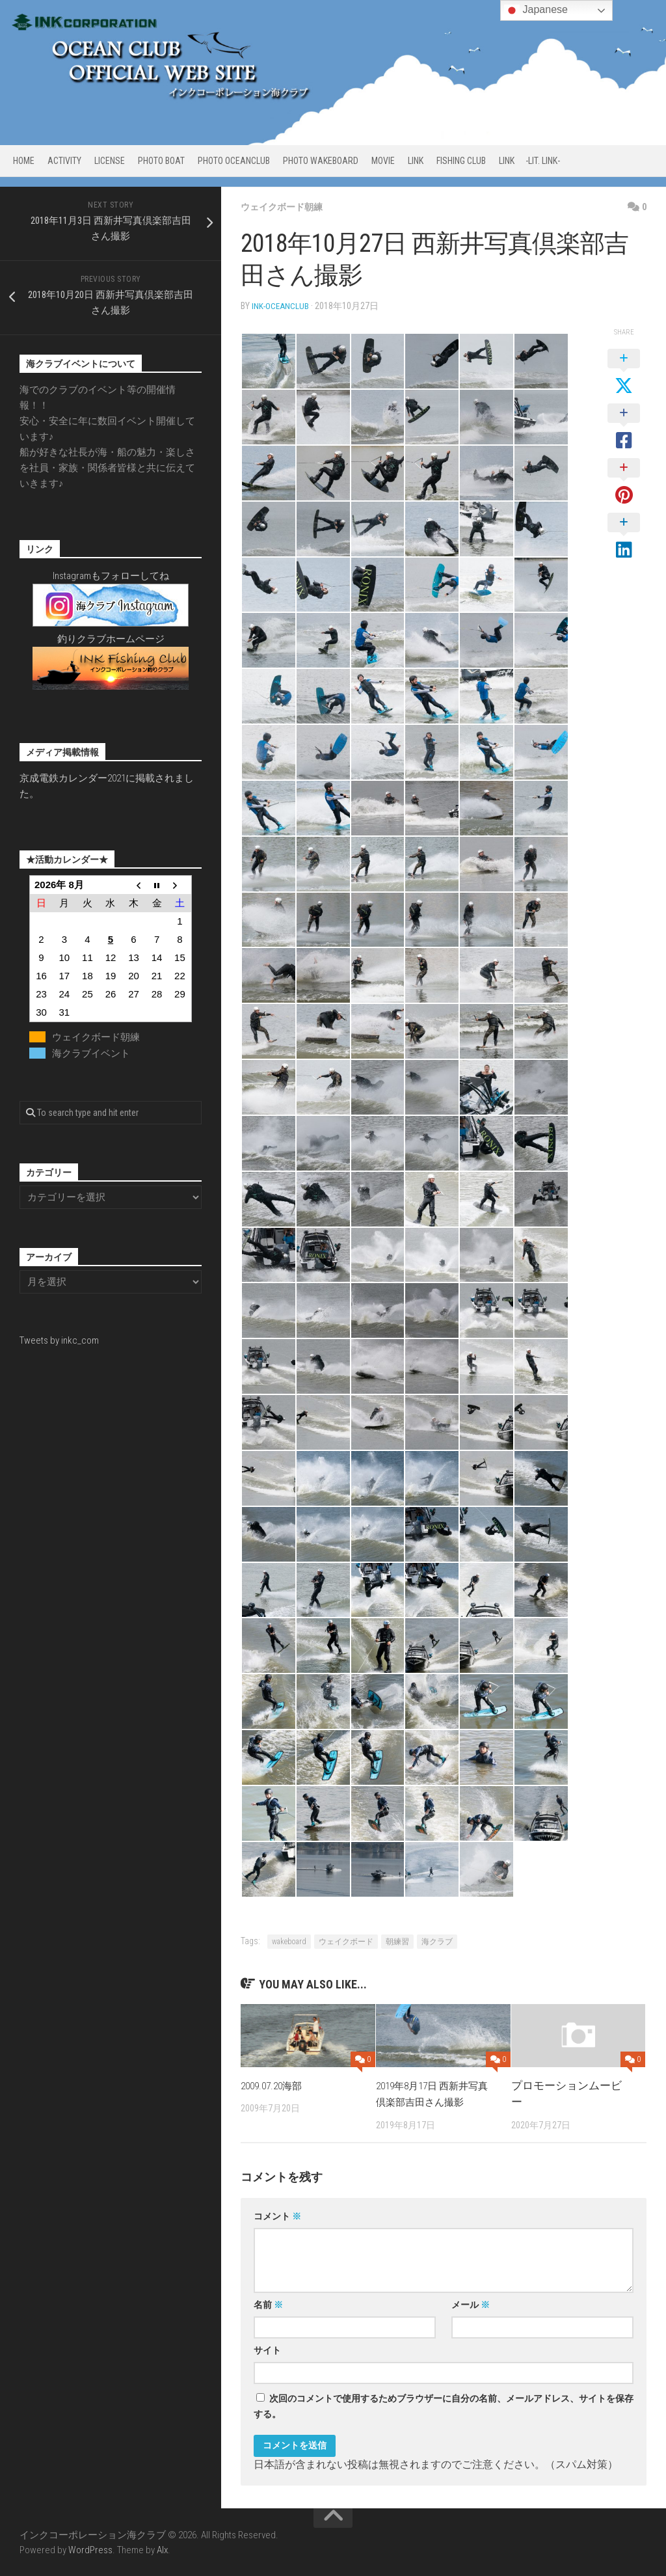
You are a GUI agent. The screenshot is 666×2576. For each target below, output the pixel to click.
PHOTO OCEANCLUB (234, 161)
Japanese (536, 10)
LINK (415, 161)
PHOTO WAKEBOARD (320, 161)
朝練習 (397, 1941)
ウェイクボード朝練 (287, 206)
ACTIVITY (64, 161)
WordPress (90, 2549)
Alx (162, 2549)
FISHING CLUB (461, 161)
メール (470, 2304)
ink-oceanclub (281, 306)
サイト (267, 2349)
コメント (277, 2215)
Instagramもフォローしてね (111, 576)
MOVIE (383, 161)
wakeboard (289, 1941)
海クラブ (437, 1941)
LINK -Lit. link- (529, 161)
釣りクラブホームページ (111, 639)
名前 (268, 2304)
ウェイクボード (346, 1941)
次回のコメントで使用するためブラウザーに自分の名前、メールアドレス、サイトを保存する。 (443, 2406)
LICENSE (109, 161)
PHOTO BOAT (161, 161)
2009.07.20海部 (275, 2084)
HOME (23, 161)
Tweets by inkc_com (59, 1340)
